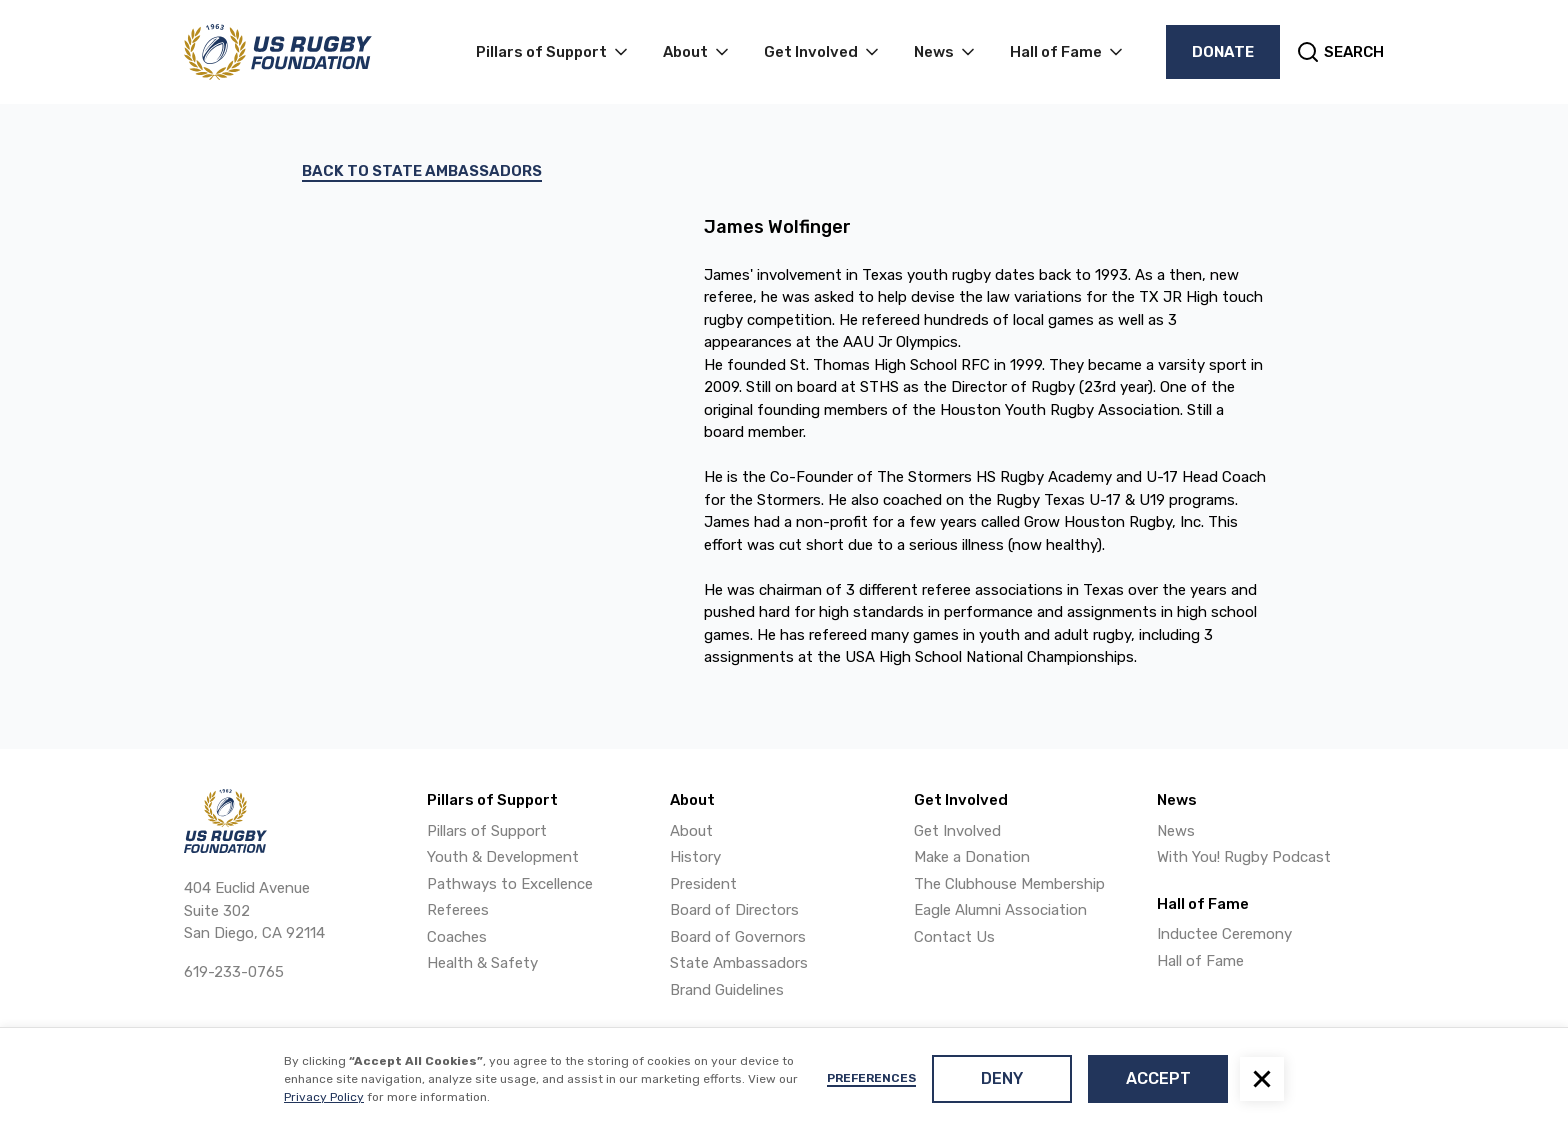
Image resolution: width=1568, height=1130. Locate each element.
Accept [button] (1158, 1078)
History (695, 857)
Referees (458, 910)
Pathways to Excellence (510, 884)
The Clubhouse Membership (1009, 884)
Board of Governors (738, 937)
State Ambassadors (739, 963)
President (703, 884)
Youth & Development (503, 857)
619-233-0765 (234, 972)
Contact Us (954, 937)
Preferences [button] (871, 1078)
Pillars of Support (487, 831)
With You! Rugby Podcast (1244, 857)
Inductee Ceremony (1224, 934)
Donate (1223, 52)
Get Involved (957, 831)
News (1176, 831)
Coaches (457, 937)
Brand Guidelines (727, 990)
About (691, 831)
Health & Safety (482, 963)
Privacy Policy (324, 1097)
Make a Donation (972, 857)
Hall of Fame (1200, 961)
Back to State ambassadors (422, 171)
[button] (1262, 1079)
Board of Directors (734, 910)
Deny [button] (1002, 1078)
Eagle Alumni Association (1000, 910)
